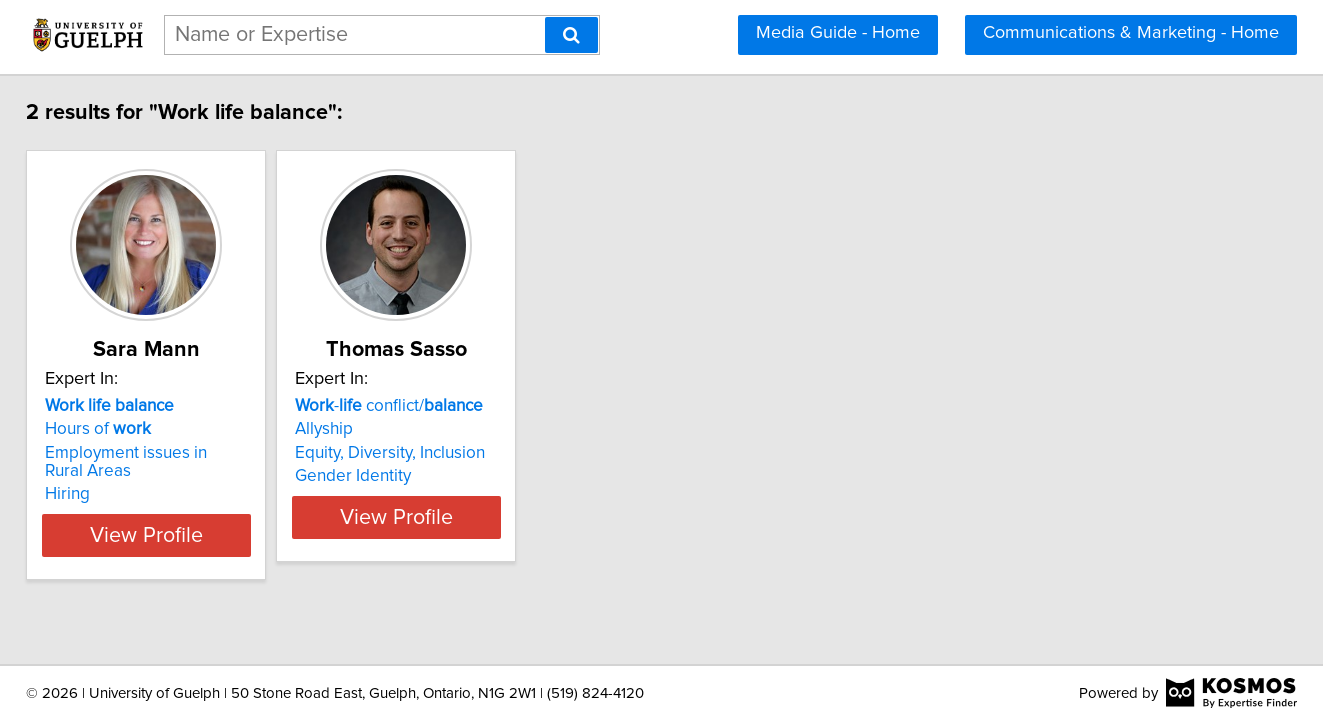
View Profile (206, 517)
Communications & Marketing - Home (1131, 33)
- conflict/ (475, 406)
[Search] (571, 35)
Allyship (410, 429)
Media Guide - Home (838, 33)
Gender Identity (439, 476)
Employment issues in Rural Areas (207, 453)
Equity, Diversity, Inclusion (476, 453)
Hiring (103, 476)
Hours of (134, 429)
